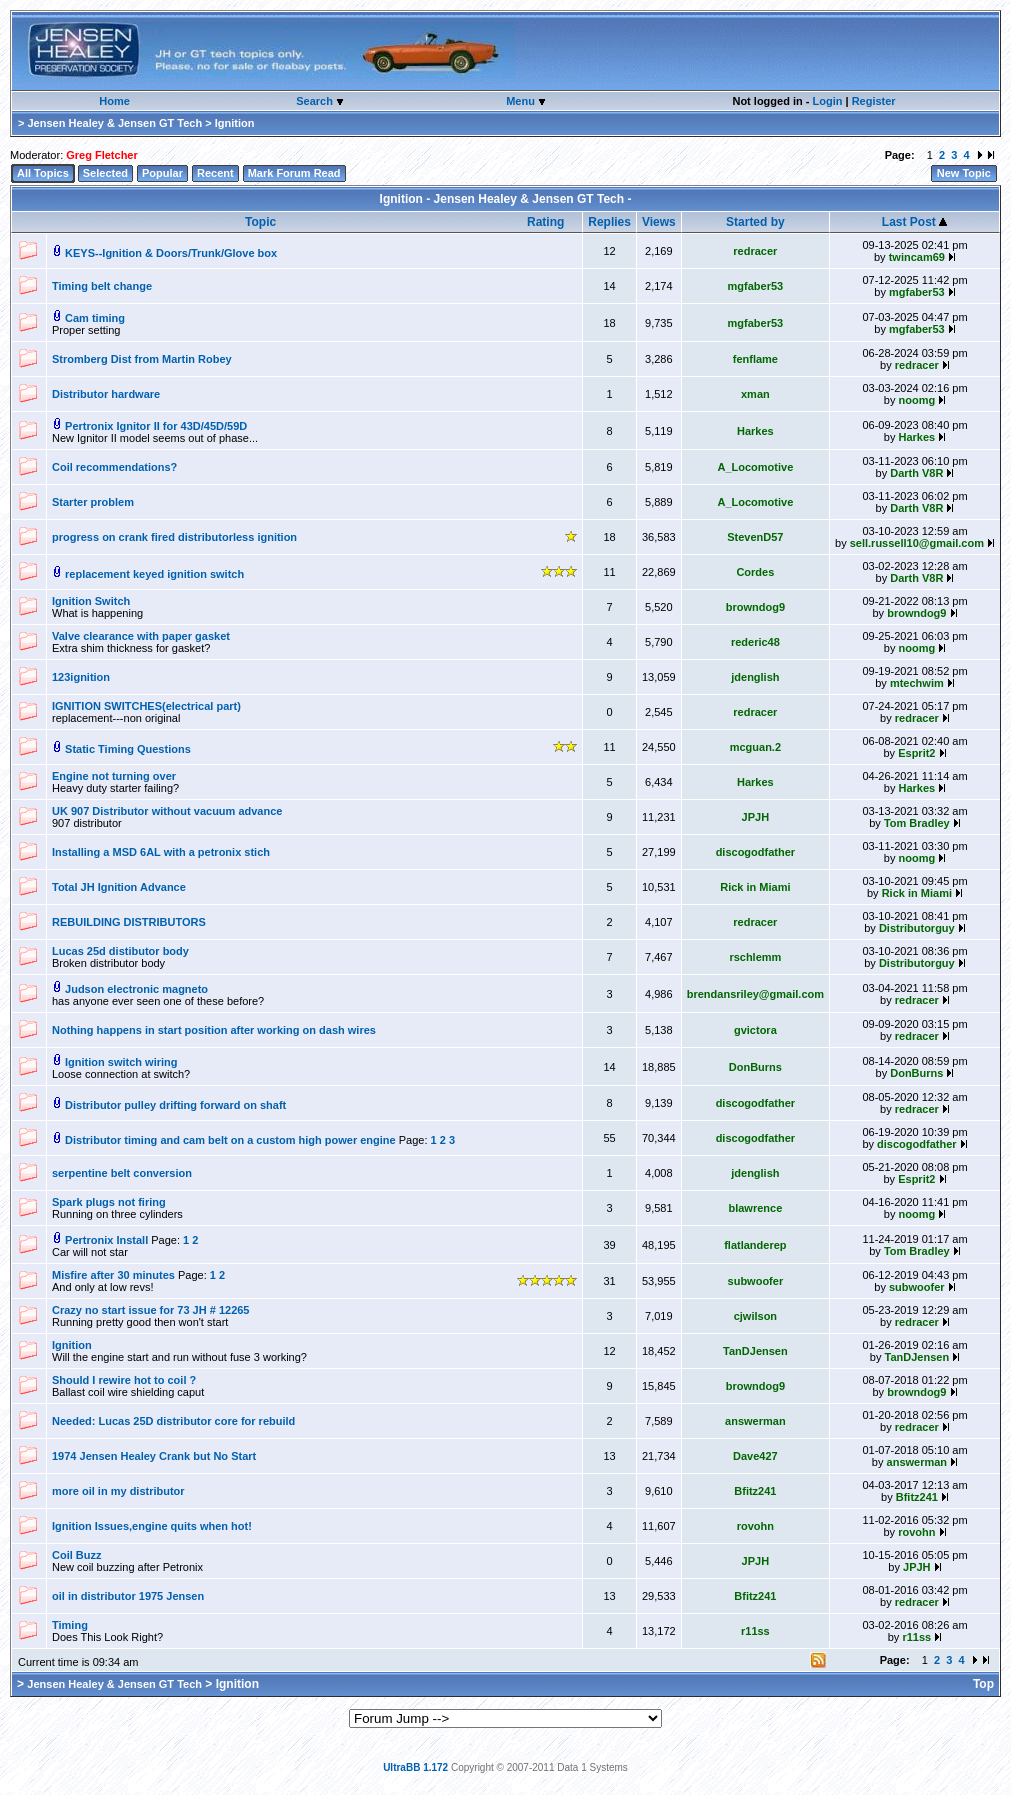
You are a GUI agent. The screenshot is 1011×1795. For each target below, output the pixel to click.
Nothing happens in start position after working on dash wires (214, 1030)
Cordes (755, 572)
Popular (162, 173)
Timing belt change (102, 286)
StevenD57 (755, 537)
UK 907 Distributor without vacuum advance (167, 811)
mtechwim (917, 683)
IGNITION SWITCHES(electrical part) (146, 706)
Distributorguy (917, 928)
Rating (545, 222)
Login (827, 101)
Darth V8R (916, 473)
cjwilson (755, 1316)
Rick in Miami (755, 887)
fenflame (755, 359)
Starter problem (93, 502)
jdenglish (755, 677)
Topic (260, 222)
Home (114, 101)
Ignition (72, 1345)
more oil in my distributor (118, 1491)
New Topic (964, 173)
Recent (215, 173)
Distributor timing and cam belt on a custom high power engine (230, 1140)
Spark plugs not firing (109, 1202)
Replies (609, 222)
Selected (105, 173)
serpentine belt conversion (122, 1173)
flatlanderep (755, 1245)
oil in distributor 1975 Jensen (128, 1596)
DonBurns (755, 1067)
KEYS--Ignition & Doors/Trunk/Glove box (171, 253)
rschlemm (755, 957)
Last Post (914, 222)
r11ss (755, 1631)
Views (659, 222)
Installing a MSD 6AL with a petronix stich (161, 852)
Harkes (755, 431)
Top (983, 1684)
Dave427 (755, 1456)
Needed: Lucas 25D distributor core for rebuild (173, 1421)
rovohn (755, 1526)
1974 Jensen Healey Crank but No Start (154, 1456)
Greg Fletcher (102, 155)
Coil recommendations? (114, 467)
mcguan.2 (755, 747)
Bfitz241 (755, 1491)
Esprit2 (916, 753)
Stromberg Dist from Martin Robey (142, 359)
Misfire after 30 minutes (115, 1275)
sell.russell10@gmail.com (917, 543)
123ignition (81, 677)
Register (874, 101)
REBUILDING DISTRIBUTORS (129, 922)
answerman (755, 1421)
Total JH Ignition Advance (119, 887)
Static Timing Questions (128, 749)
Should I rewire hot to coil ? (124, 1380)
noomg (916, 400)
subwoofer (756, 1281)
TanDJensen (755, 1351)
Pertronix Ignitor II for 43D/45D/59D (156, 426)
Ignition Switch (91, 601)
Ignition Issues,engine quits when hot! (152, 1526)
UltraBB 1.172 (415, 1767)
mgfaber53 (756, 286)
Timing (70, 1625)
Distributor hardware (106, 394)
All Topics (43, 173)
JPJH (756, 817)
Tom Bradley (917, 823)
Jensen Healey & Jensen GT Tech (114, 123)
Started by (755, 222)
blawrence (755, 1208)
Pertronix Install (108, 1240)
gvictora (755, 1030)
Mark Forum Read (294, 173)
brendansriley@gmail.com (755, 994)
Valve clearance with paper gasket (141, 636)
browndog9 (755, 607)
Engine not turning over (114, 776)
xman (755, 394)
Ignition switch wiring (121, 1062)
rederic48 (755, 642)
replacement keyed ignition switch (154, 574)
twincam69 (917, 257)
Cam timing (95, 318)
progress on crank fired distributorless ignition (174, 537)
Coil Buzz (77, 1555)
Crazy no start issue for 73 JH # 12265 (150, 1310)
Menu (522, 101)
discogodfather (755, 852)
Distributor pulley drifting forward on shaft (175, 1105)
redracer (755, 251)
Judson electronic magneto (136, 989)
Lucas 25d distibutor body (120, 951)
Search (316, 101)
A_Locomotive (755, 467)
